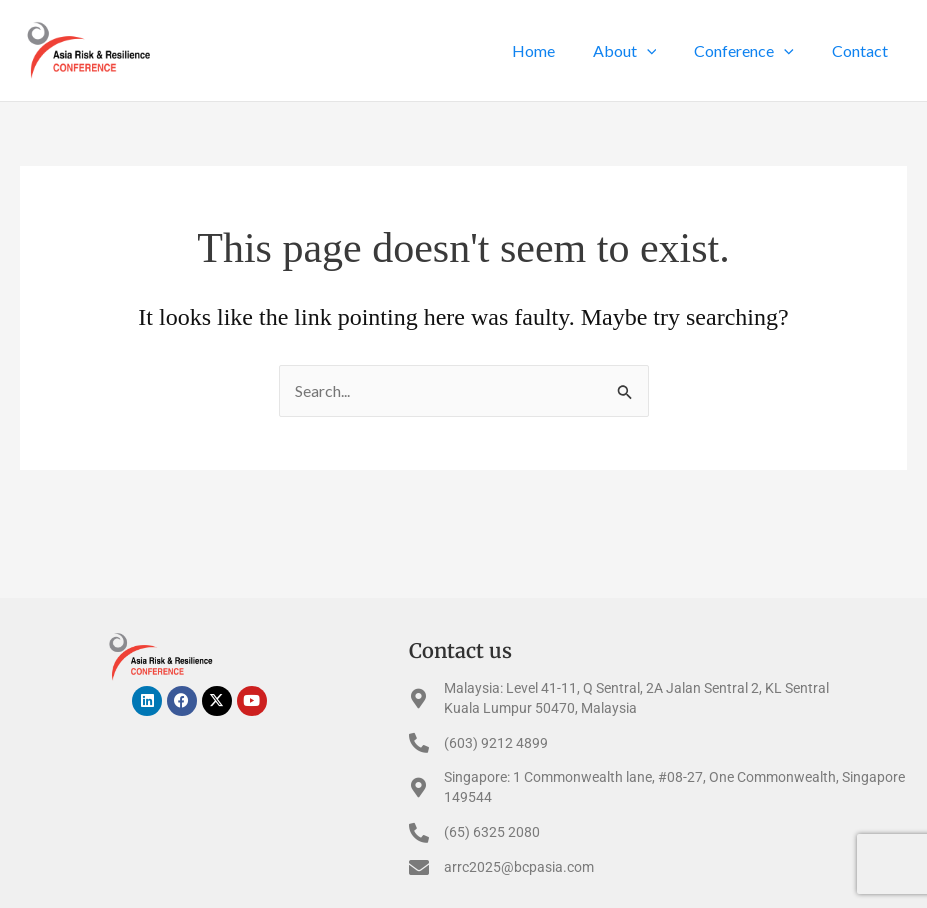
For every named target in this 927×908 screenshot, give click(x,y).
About (640, 51)
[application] (662, 51)
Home (554, 50)
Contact (863, 50)
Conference (753, 51)
